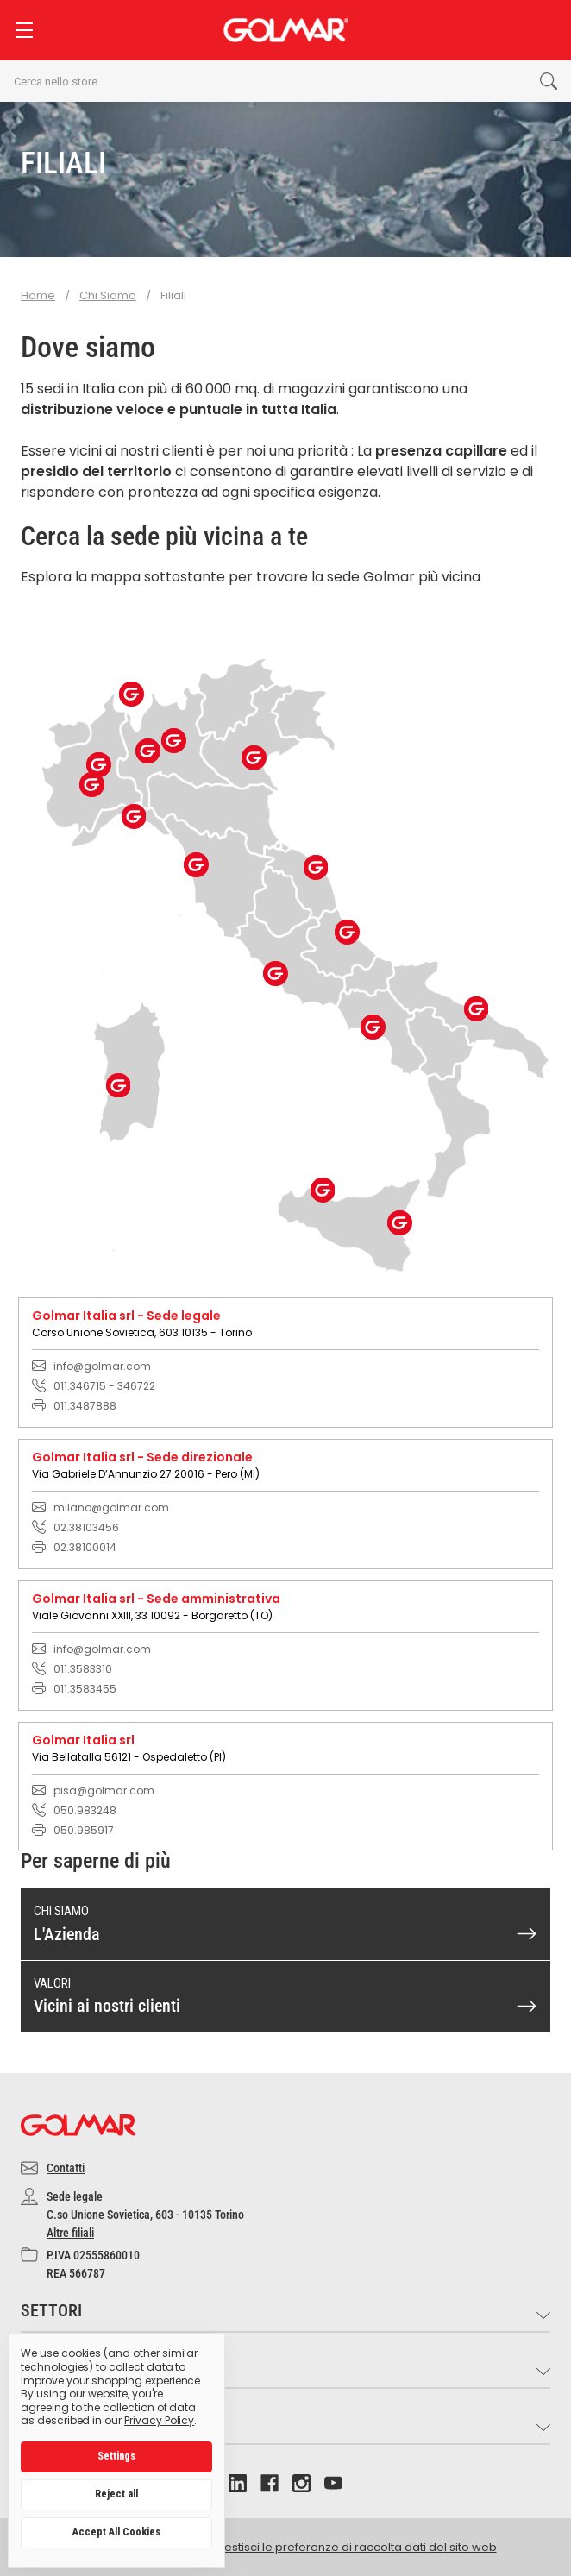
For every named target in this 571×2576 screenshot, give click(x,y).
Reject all (116, 2494)
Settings (116, 2456)
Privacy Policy (159, 2420)
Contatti (66, 2168)
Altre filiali (70, 2233)
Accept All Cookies (116, 2532)
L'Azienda (67, 1934)
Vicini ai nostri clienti (107, 2005)
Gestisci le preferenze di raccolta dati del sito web (356, 2547)
